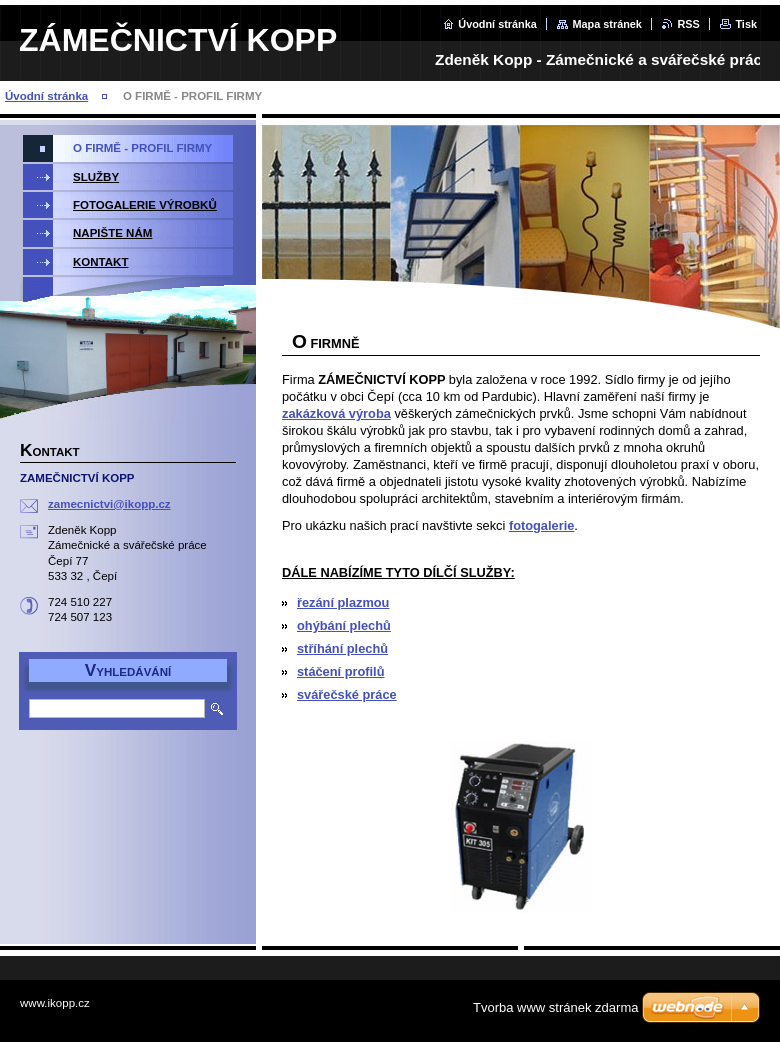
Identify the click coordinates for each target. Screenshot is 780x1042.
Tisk (746, 24)
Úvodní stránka (497, 24)
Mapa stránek (607, 24)
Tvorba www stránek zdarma (555, 1007)
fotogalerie (541, 525)
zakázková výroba (336, 413)
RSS (688, 24)
